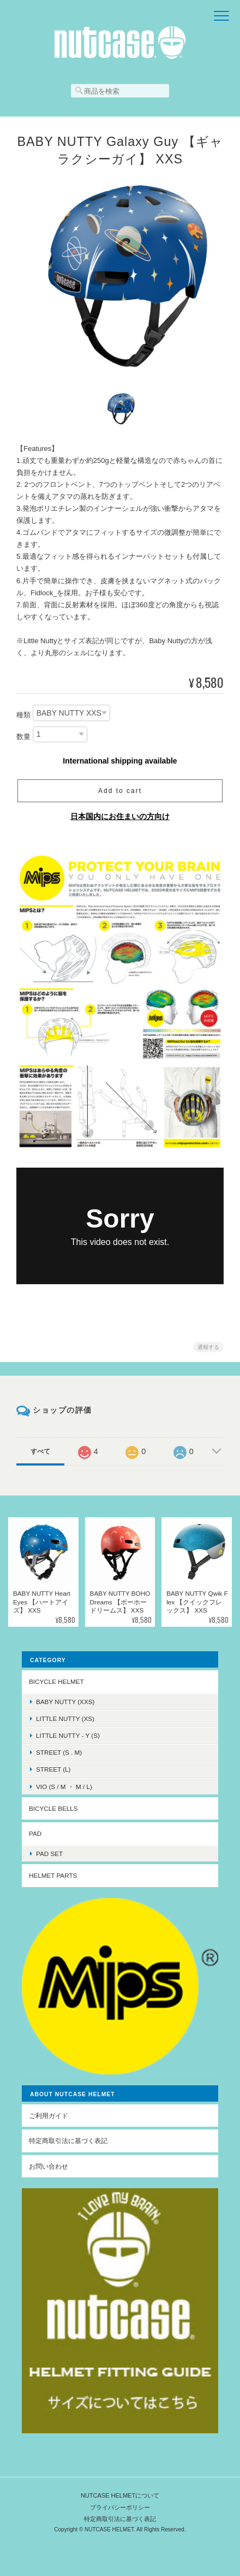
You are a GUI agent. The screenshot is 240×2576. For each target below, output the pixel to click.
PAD (35, 1833)
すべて (40, 1451)
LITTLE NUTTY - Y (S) (68, 1735)
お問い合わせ (48, 2166)
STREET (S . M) (59, 1752)
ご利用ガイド (48, 2115)
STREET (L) (53, 1769)
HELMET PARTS (53, 1875)
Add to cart (120, 791)
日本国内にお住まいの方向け (120, 816)
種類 (23, 715)
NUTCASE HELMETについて (120, 2495)
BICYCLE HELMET (56, 1681)
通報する (208, 1347)
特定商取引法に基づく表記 (68, 2140)
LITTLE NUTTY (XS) (65, 1718)
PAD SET (49, 1853)
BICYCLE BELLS (53, 1808)
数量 (23, 736)
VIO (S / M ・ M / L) (64, 1786)
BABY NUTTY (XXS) (65, 1701)
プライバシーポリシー (120, 2507)
